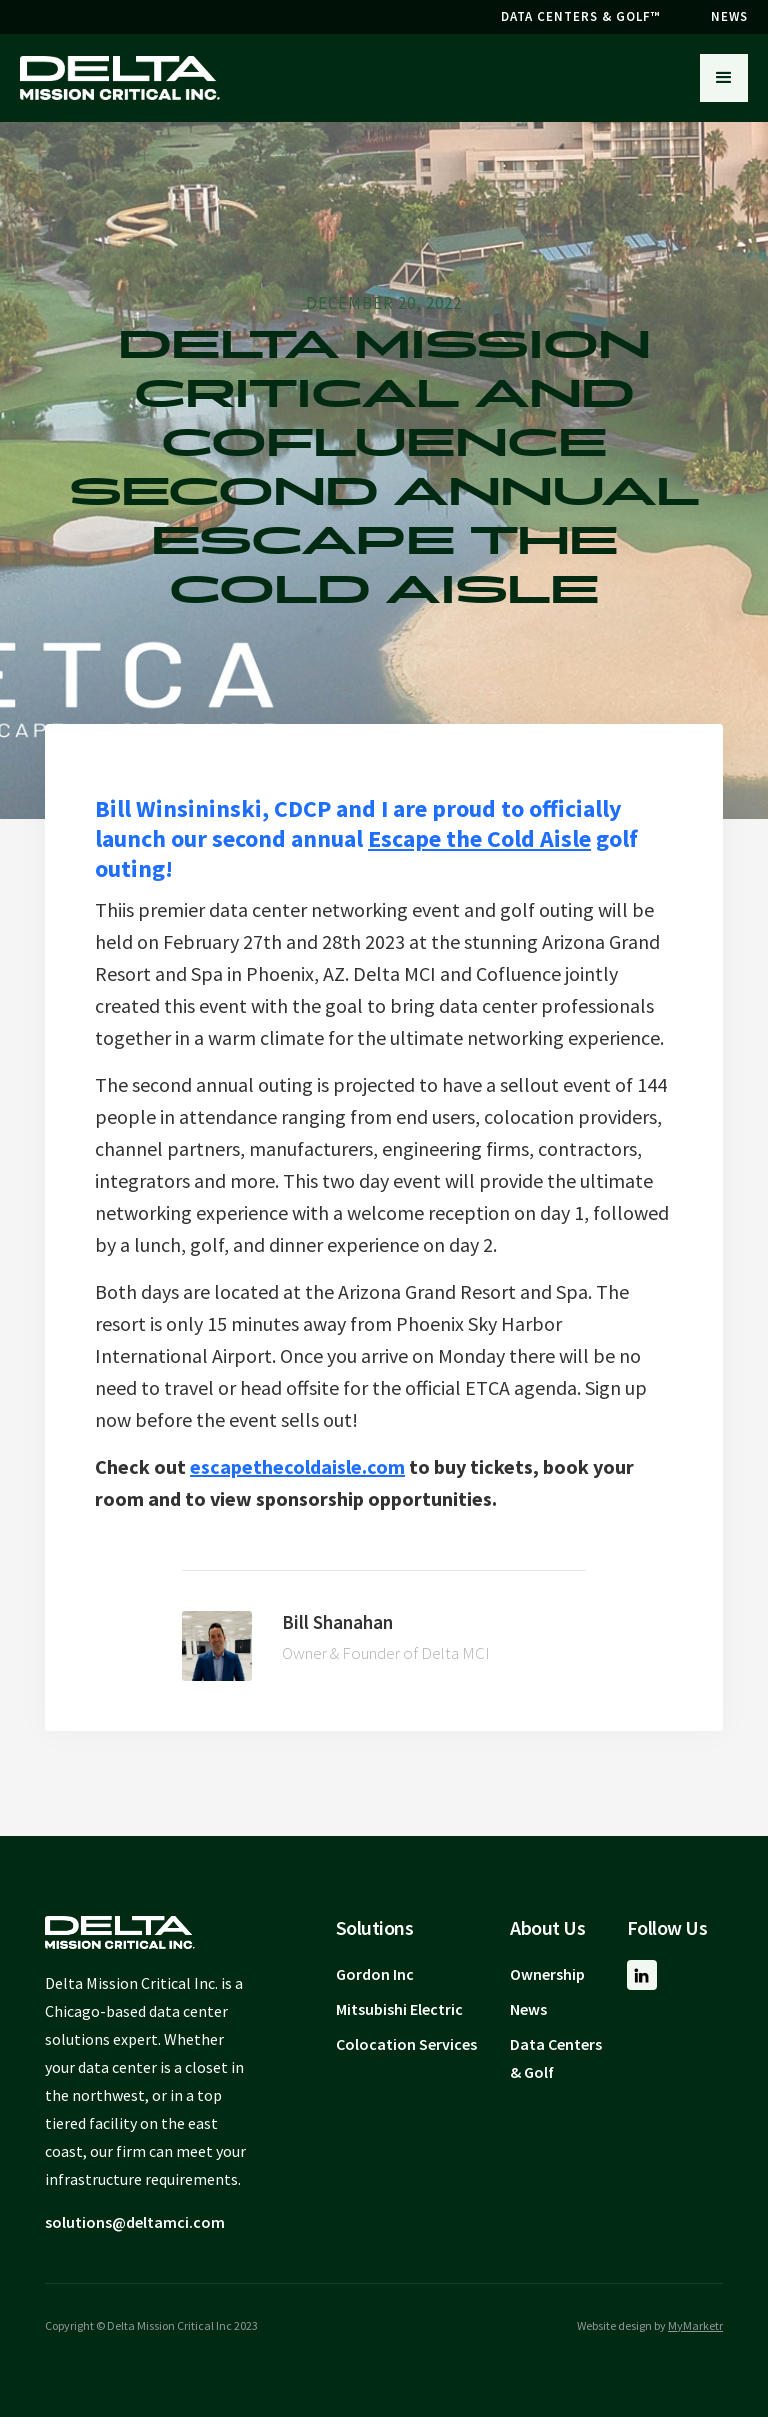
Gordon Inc (375, 1974)
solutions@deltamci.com (135, 2222)
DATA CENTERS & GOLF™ (581, 16)
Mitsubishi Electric (399, 2009)
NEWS (729, 16)
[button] (724, 78)
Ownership (547, 1974)
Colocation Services (406, 2044)
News (528, 2009)
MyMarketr (695, 2325)
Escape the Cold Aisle (479, 838)
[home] (120, 78)
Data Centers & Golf (556, 2058)
